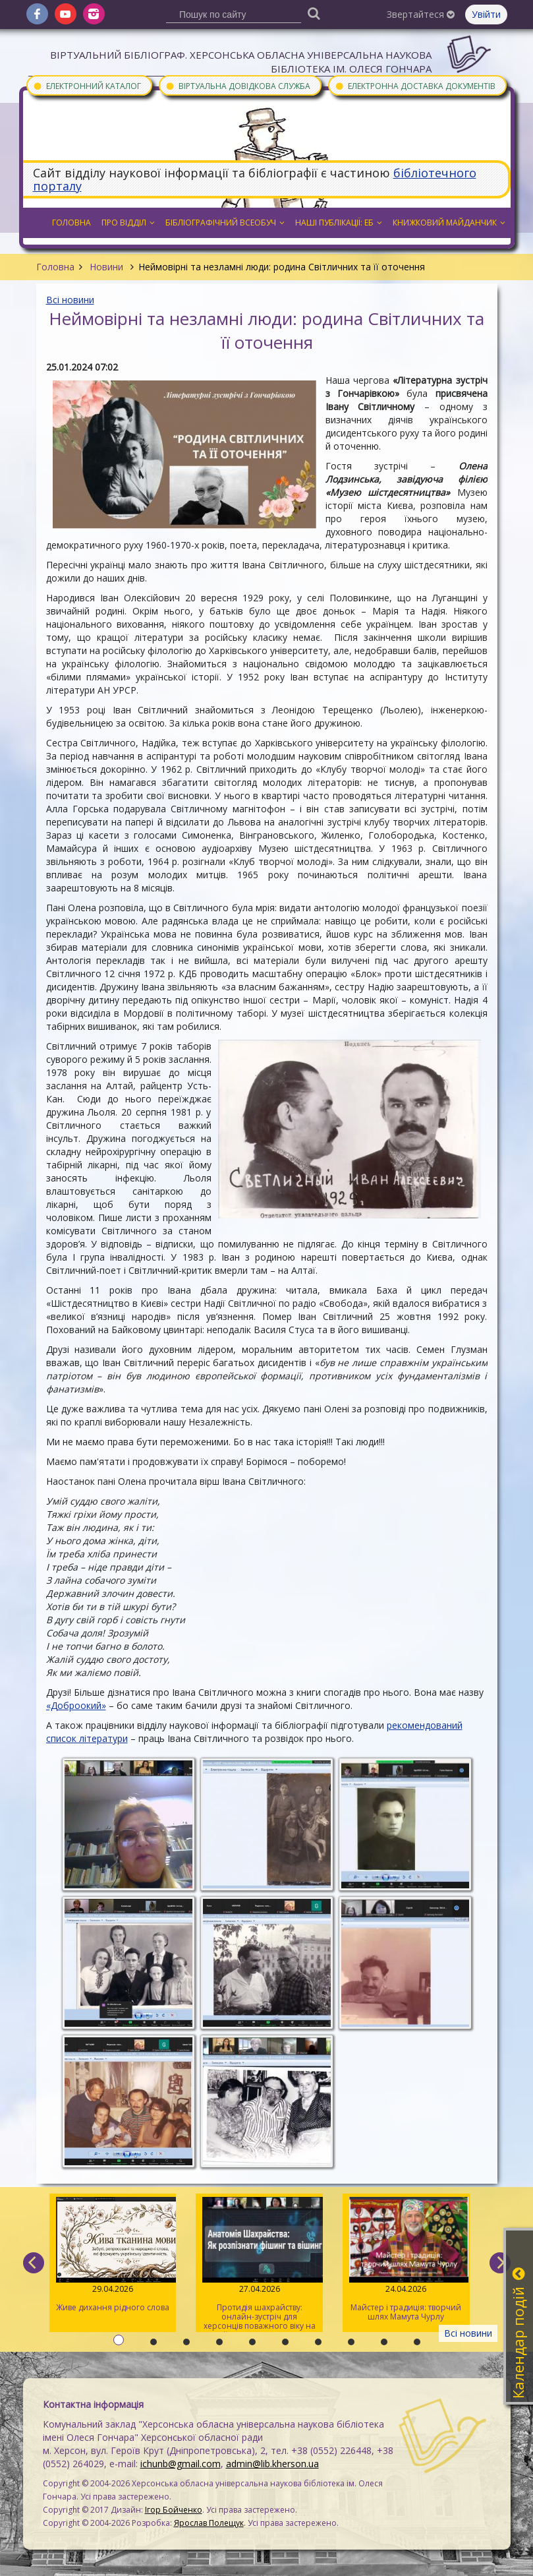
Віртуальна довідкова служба (237, 85)
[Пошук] (313, 12)
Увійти (486, 14)
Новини (106, 266)
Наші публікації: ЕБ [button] (338, 222)
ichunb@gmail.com (180, 2463)
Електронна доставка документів (415, 85)
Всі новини (70, 299)
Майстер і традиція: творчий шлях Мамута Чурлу (406, 2259)
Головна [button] (71, 222)
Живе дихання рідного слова (113, 2255)
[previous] (33, 2262)
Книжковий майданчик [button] (449, 222)
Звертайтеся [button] (421, 14)
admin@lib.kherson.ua (272, 2463)
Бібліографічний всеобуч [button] (225, 222)
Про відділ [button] (128, 222)
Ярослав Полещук (209, 2523)
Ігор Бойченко (173, 2509)
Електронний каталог (87, 85)
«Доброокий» (76, 1705)
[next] (500, 2262)
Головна (55, 266)
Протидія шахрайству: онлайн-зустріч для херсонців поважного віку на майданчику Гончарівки (259, 2264)
